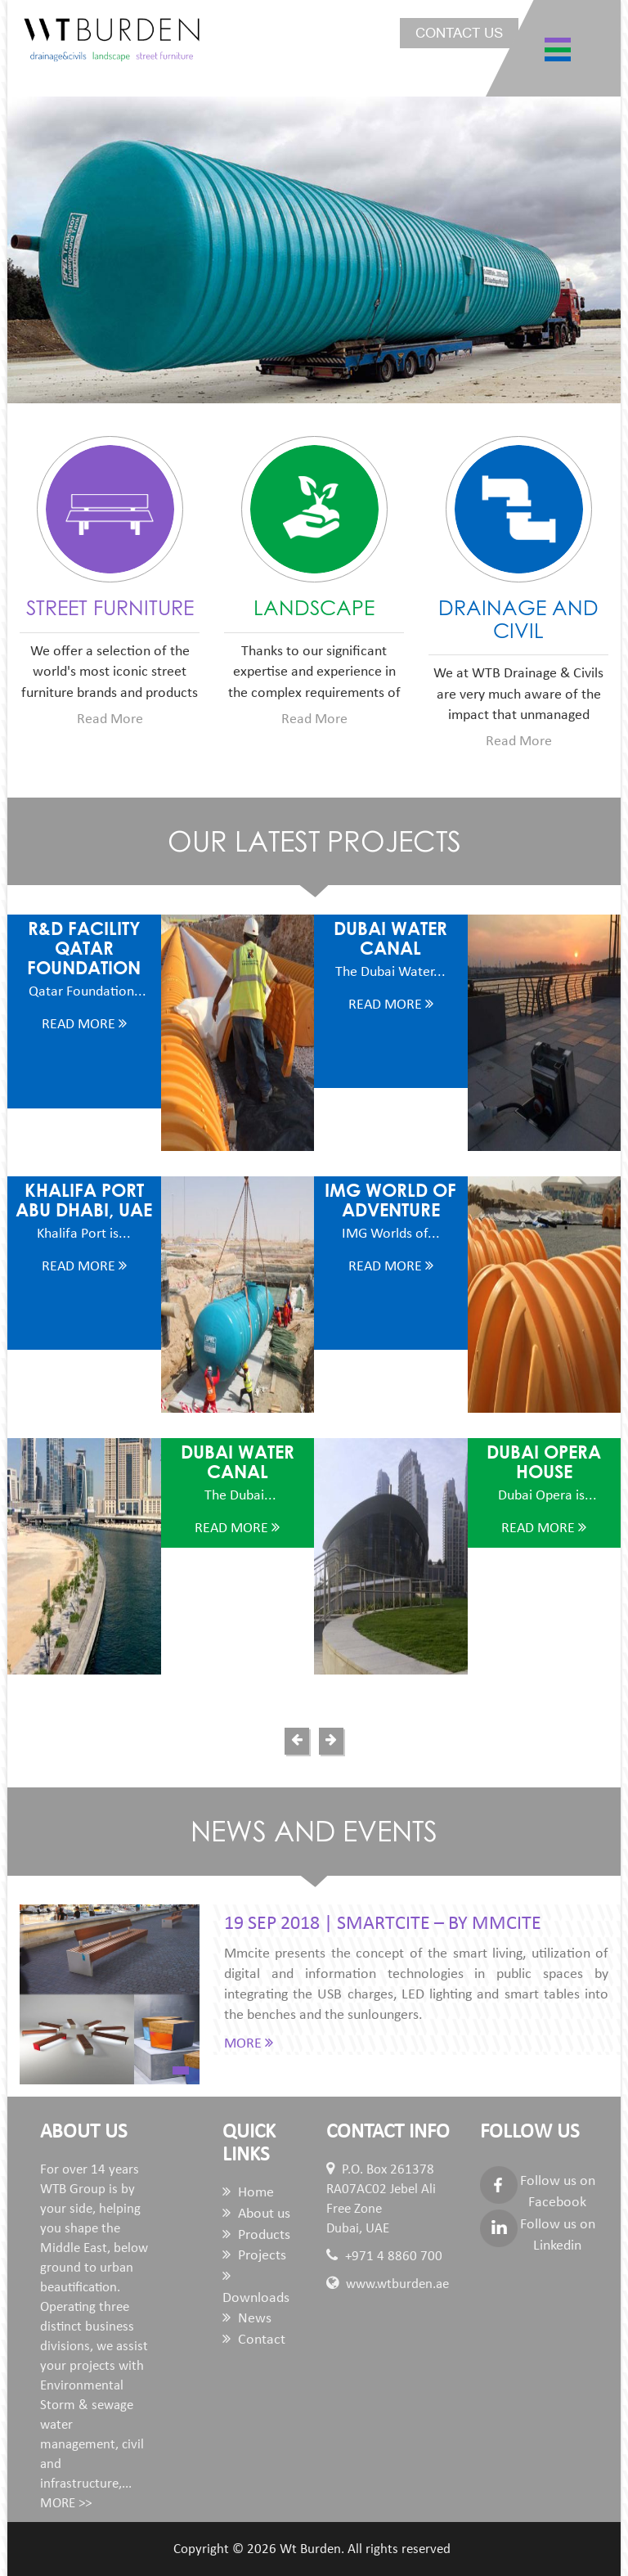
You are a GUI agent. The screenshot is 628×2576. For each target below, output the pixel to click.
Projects (254, 2256)
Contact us (459, 33)
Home (248, 2193)
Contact (253, 2340)
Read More (110, 719)
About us (256, 2214)
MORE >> (66, 2504)
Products (256, 2235)
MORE (248, 2044)
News (246, 2318)
